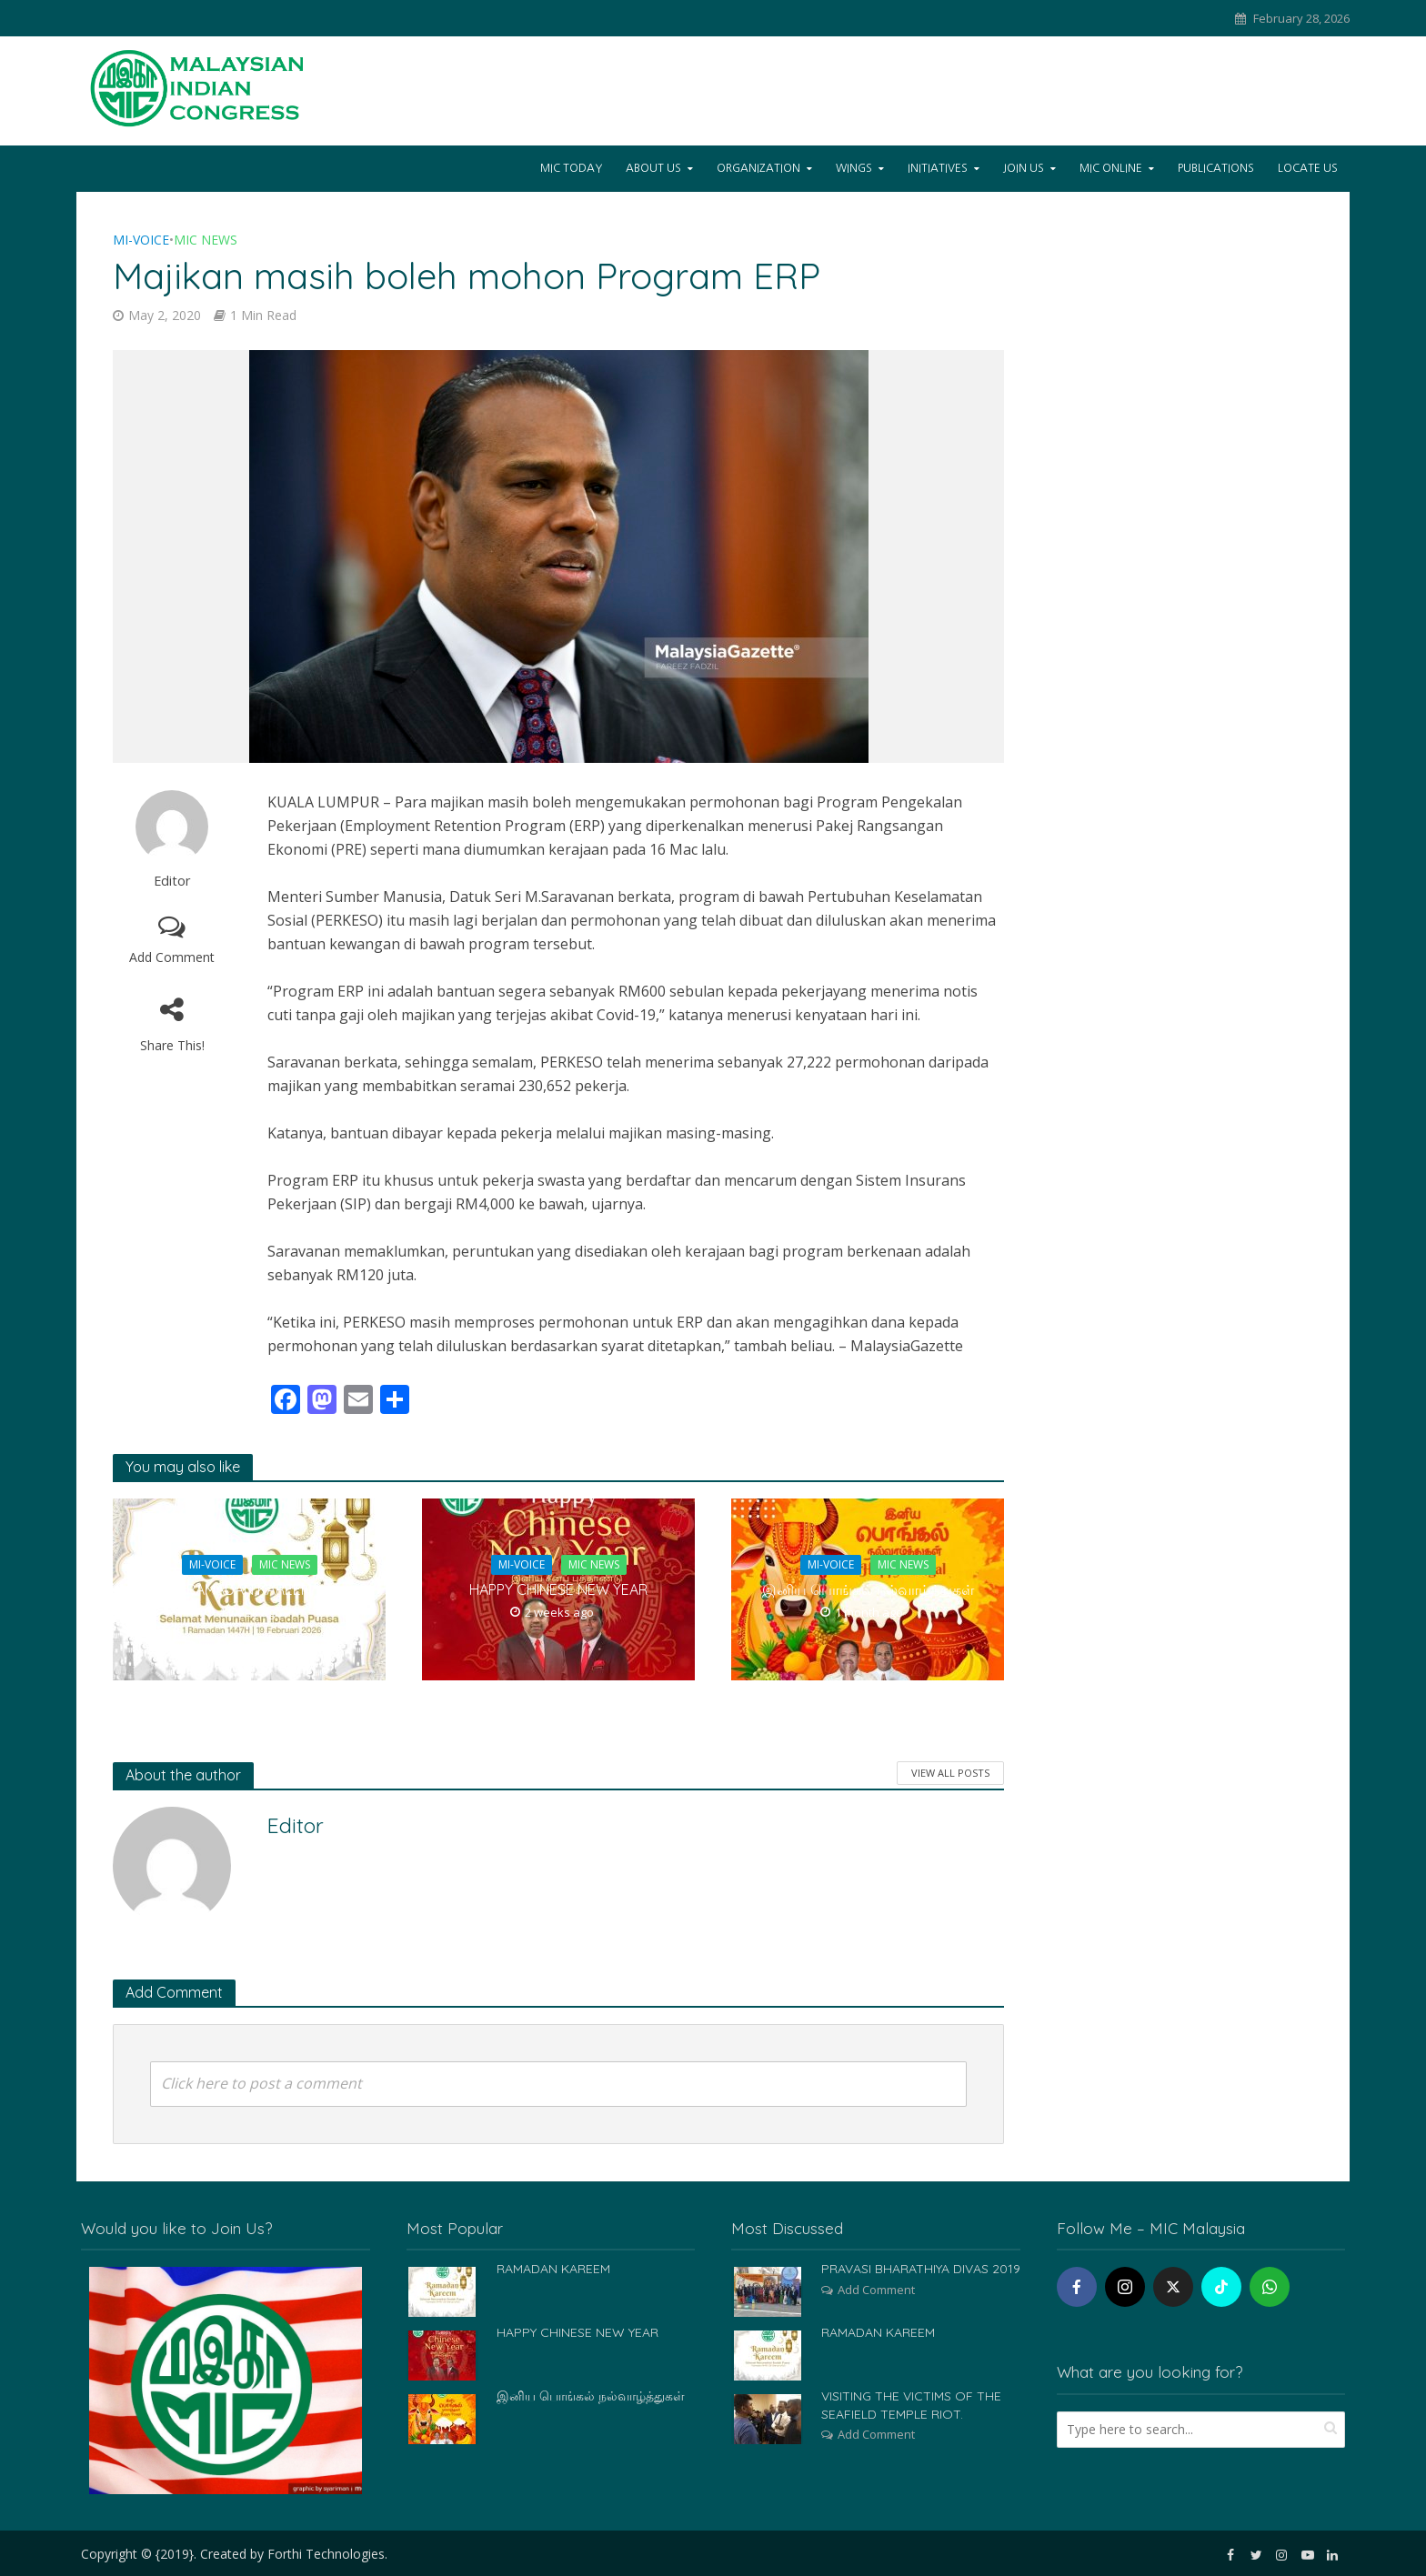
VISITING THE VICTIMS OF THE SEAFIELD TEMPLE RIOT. (911, 2404)
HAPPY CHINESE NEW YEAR (558, 1589)
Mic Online (1111, 168)
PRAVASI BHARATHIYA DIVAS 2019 (920, 2268)
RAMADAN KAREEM (249, 1589)
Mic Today (571, 168)
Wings (854, 168)
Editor (172, 880)
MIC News (205, 239)
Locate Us (1308, 168)
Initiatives (938, 168)
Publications (1216, 168)
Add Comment (172, 957)
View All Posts (950, 1772)
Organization (758, 168)
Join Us (1023, 168)
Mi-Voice (141, 239)
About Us (653, 168)
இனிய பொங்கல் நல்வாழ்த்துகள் (868, 1589)
